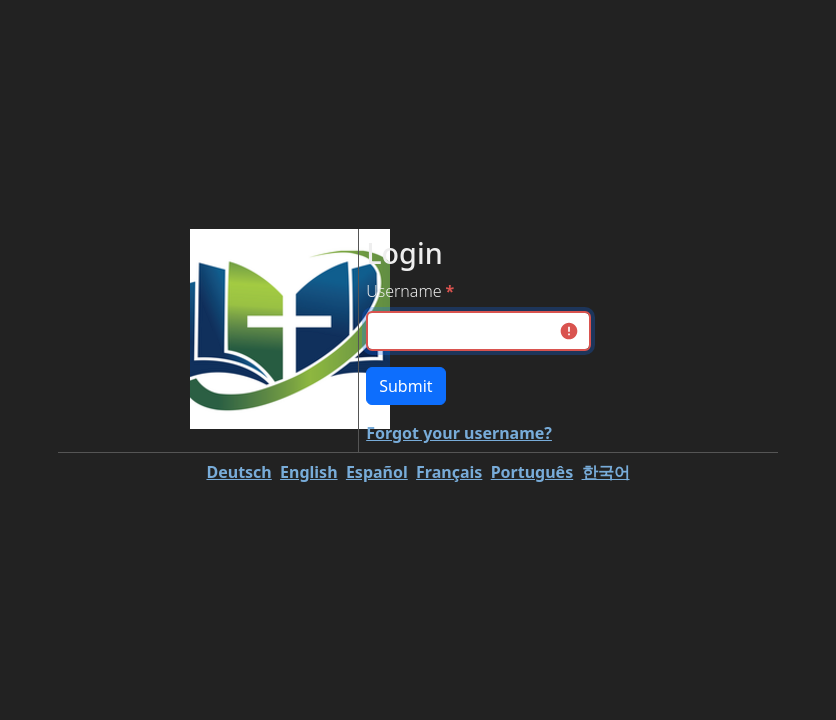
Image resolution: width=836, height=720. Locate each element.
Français (449, 472)
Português (532, 472)
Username (403, 291)
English (308, 472)
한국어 (606, 472)
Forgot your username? (459, 433)
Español (377, 472)
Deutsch (238, 472)
